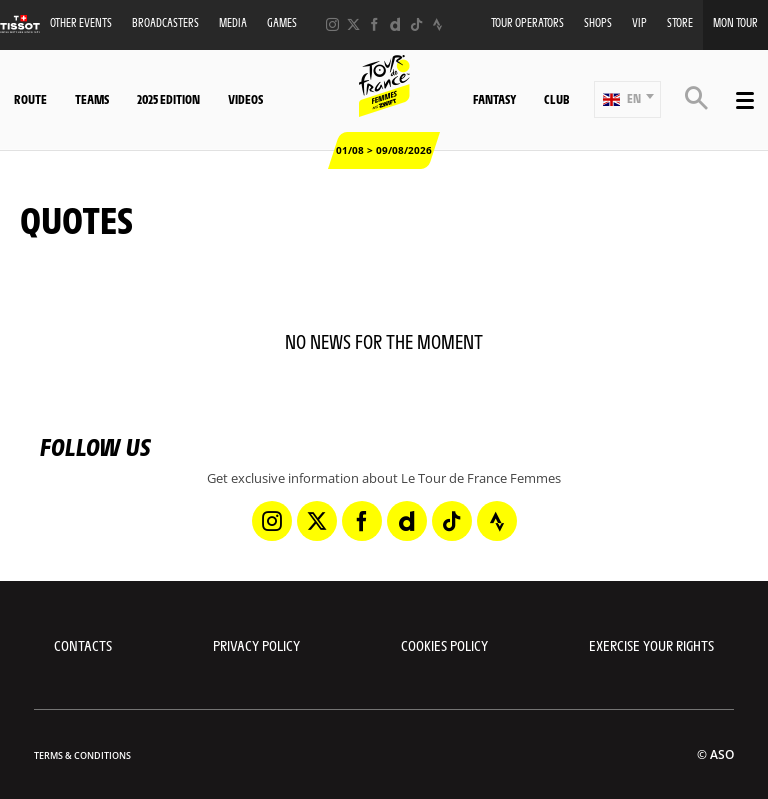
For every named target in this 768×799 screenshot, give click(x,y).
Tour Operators (527, 22)
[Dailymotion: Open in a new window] (395, 24)
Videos (245, 99)
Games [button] (282, 22)
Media (233, 22)
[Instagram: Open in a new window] (332, 24)
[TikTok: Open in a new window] (416, 24)
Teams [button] (92, 99)
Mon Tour (735, 22)
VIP (639, 22)
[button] (627, 99)
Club (556, 99)
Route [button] (30, 99)
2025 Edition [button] (168, 99)
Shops (598, 22)
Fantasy (494, 99)
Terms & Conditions (82, 755)
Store (680, 22)
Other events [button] (81, 22)
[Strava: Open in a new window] (437, 24)
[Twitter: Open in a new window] (353, 24)
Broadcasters (165, 22)
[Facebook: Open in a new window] (374, 24)
